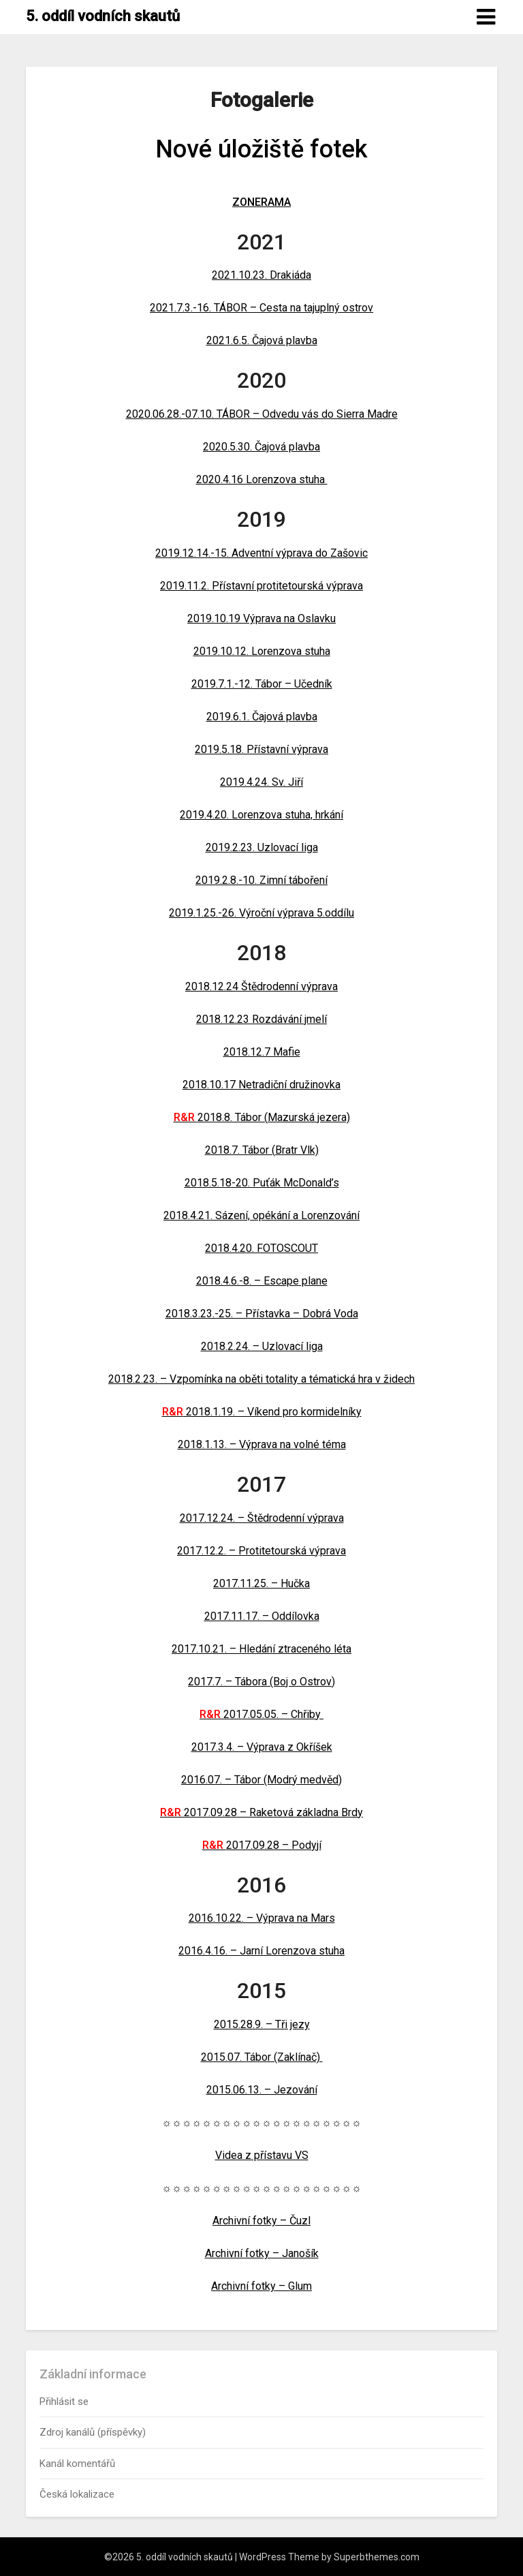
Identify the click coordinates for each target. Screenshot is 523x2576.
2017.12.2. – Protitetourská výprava (261, 1550)
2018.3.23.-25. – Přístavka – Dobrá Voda (261, 1313)
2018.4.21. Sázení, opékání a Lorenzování (261, 1215)
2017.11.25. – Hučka (261, 1583)
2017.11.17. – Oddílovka (261, 1616)
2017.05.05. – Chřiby (261, 1714)
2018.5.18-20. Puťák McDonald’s (262, 1182)
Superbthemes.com (376, 2556)
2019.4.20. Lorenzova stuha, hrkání (261, 814)
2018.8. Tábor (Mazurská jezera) (262, 1117)
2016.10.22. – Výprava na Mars (262, 1918)
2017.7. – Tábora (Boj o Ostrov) (261, 1681)
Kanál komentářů (77, 2463)
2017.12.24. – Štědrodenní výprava (262, 1518)
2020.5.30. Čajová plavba (261, 446)
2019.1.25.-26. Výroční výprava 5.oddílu (261, 912)
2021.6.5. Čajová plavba (261, 340)
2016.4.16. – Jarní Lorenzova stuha (261, 1950)
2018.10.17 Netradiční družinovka (261, 1084)
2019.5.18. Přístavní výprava (261, 749)
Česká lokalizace (76, 2494)
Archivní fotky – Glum (261, 2286)
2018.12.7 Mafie (261, 1051)
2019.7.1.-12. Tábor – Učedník (261, 683)
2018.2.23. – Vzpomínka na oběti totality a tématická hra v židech (261, 1379)
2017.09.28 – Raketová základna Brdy (261, 1812)
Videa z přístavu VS (261, 2155)
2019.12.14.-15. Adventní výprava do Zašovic (261, 553)
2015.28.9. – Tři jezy (262, 2024)
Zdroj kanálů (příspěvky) (92, 2432)
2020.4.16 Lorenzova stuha (262, 479)
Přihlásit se (64, 2401)
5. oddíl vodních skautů (103, 16)
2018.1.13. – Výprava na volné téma (262, 1444)
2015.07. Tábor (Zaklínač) (262, 2057)
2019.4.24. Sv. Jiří (261, 782)
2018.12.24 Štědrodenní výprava (261, 986)
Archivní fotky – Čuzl (261, 2220)
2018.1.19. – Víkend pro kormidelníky (262, 1411)
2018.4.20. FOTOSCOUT (261, 1248)
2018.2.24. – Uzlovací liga (262, 1346)
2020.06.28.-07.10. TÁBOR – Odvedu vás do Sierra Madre (262, 414)
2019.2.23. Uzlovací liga (262, 847)
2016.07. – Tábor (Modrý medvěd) (261, 1779)
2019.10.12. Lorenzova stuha (261, 651)
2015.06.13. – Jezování (261, 2089)
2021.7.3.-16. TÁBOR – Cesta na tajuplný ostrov (261, 307)
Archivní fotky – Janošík (262, 2253)
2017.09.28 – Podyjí (261, 1845)
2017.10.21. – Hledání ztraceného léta (261, 1648)
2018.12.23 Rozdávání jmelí (261, 1019)
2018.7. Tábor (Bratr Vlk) (262, 1150)
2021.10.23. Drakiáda (261, 275)
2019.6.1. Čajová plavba (261, 716)
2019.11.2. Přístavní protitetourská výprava (261, 585)
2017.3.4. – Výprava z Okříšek (261, 1747)
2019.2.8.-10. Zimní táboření (261, 880)
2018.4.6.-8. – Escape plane (262, 1280)
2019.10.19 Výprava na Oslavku (261, 618)
